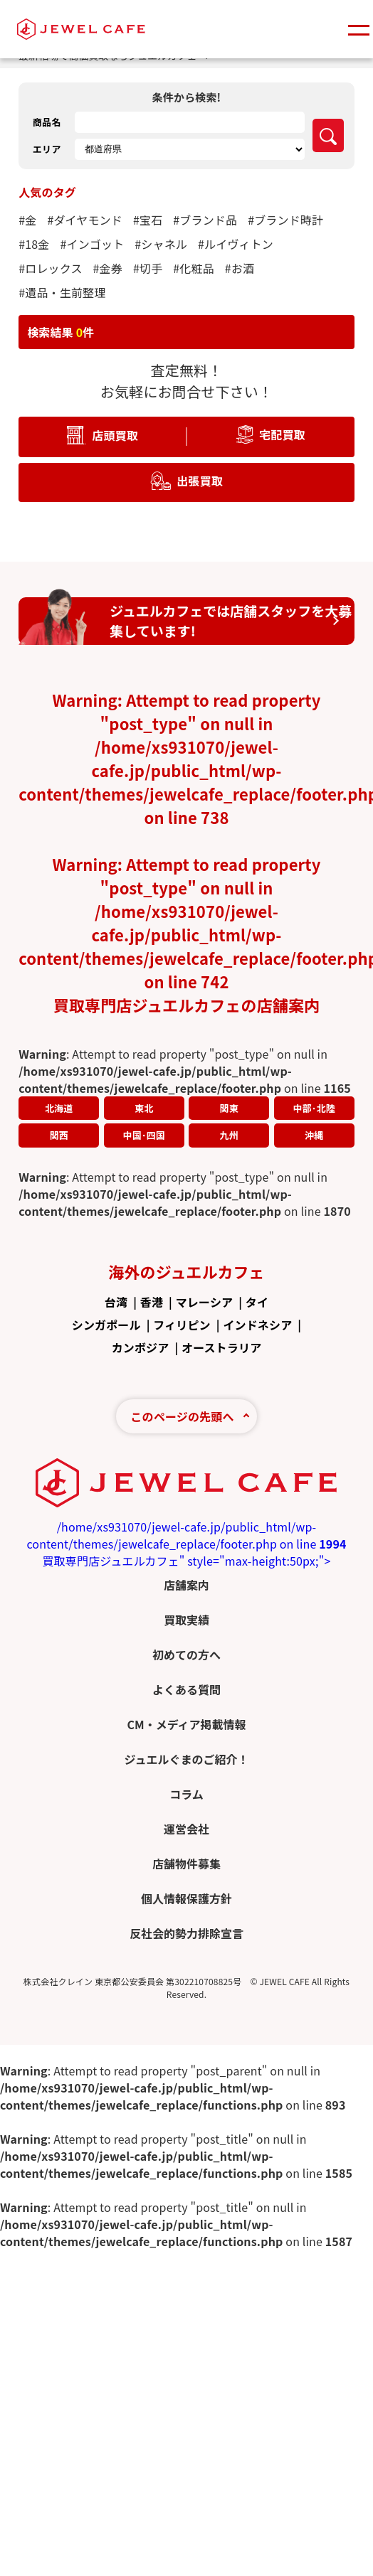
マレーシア (204, 1301)
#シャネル (161, 243)
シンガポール (106, 1324)
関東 (229, 1108)
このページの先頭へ (181, 1416)
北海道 (59, 1108)
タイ (257, 1301)
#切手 (147, 268)
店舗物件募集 (186, 1863)
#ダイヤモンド (84, 219)
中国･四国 (144, 1135)
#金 (27, 219)
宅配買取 (282, 433)
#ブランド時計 (285, 219)
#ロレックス (50, 268)
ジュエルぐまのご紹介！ (187, 1759)
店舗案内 (186, 1584)
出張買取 (200, 479)
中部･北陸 (314, 1108)
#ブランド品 (205, 219)
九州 (229, 1135)
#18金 (34, 243)
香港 (151, 1301)
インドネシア (257, 1324)
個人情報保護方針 (186, 1898)
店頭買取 (115, 434)
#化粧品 (193, 268)
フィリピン (181, 1324)
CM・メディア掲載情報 (186, 1724)
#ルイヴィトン (235, 243)
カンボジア (140, 1347)
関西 (59, 1135)
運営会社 (186, 1828)
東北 (144, 1108)
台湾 (116, 1301)
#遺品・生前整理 (62, 292)
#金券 (107, 268)
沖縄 (314, 1135)
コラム (186, 1793)
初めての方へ (186, 1654)
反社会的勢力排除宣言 (186, 1933)
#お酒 (239, 268)
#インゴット (92, 243)
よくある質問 (186, 1689)
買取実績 (186, 1619)
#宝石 (147, 219)
